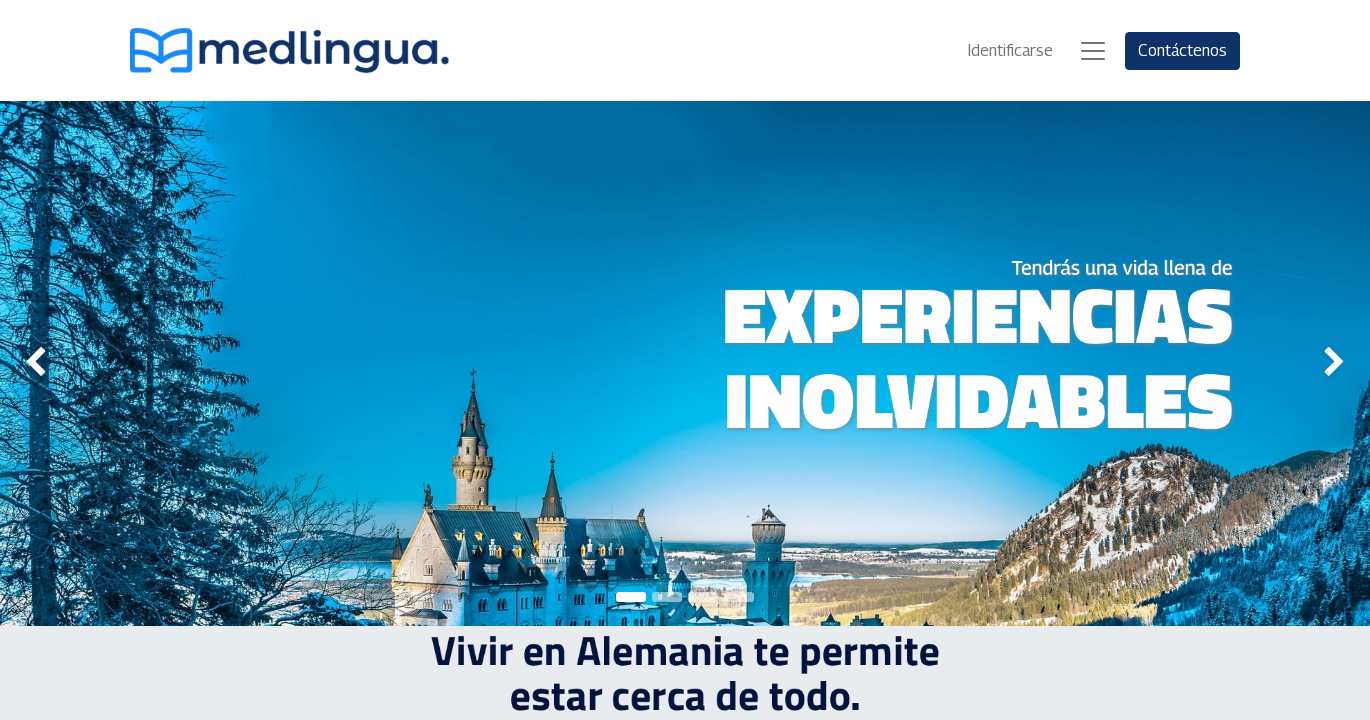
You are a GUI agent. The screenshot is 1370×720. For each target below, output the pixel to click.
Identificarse (1010, 50)
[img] (55, 363)
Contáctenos (1182, 50)
